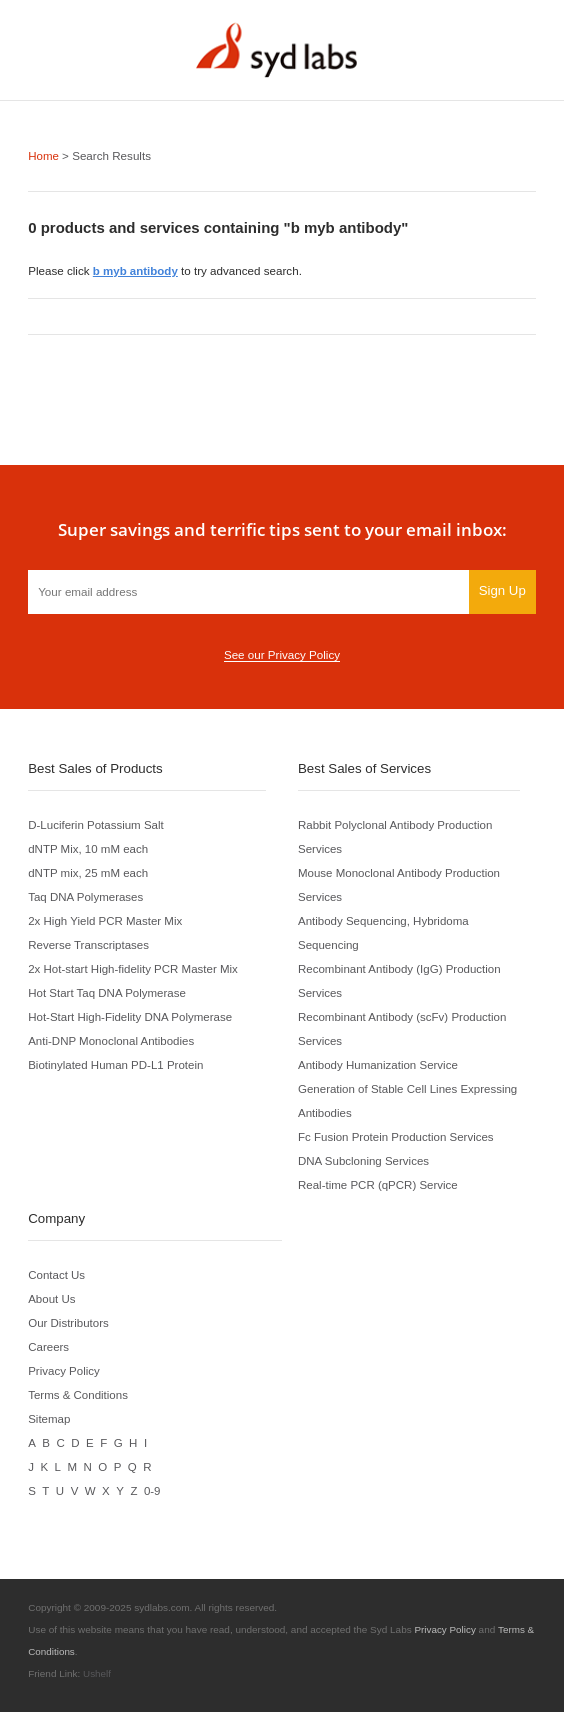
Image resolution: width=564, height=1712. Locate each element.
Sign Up (501, 589)
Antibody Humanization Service (379, 1063)
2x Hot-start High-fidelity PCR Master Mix (134, 967)
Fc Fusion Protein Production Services (397, 1135)
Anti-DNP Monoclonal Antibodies (112, 1039)
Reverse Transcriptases (89, 943)
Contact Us (57, 1273)
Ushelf (97, 1672)
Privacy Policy (64, 1369)
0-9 (152, 1489)
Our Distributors (68, 1321)
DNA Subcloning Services (364, 1159)
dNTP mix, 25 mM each (88, 871)
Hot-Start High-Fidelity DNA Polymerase (131, 1015)
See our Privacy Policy (282, 653)
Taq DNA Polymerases (86, 895)
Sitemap (49, 1417)
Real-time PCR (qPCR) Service (379, 1183)
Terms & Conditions (78, 1393)
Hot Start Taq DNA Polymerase (107, 991)
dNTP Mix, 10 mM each (88, 847)
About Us (52, 1297)
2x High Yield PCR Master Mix (106, 919)
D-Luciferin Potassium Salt (96, 823)
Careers (48, 1345)
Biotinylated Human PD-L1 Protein (116, 1063)
